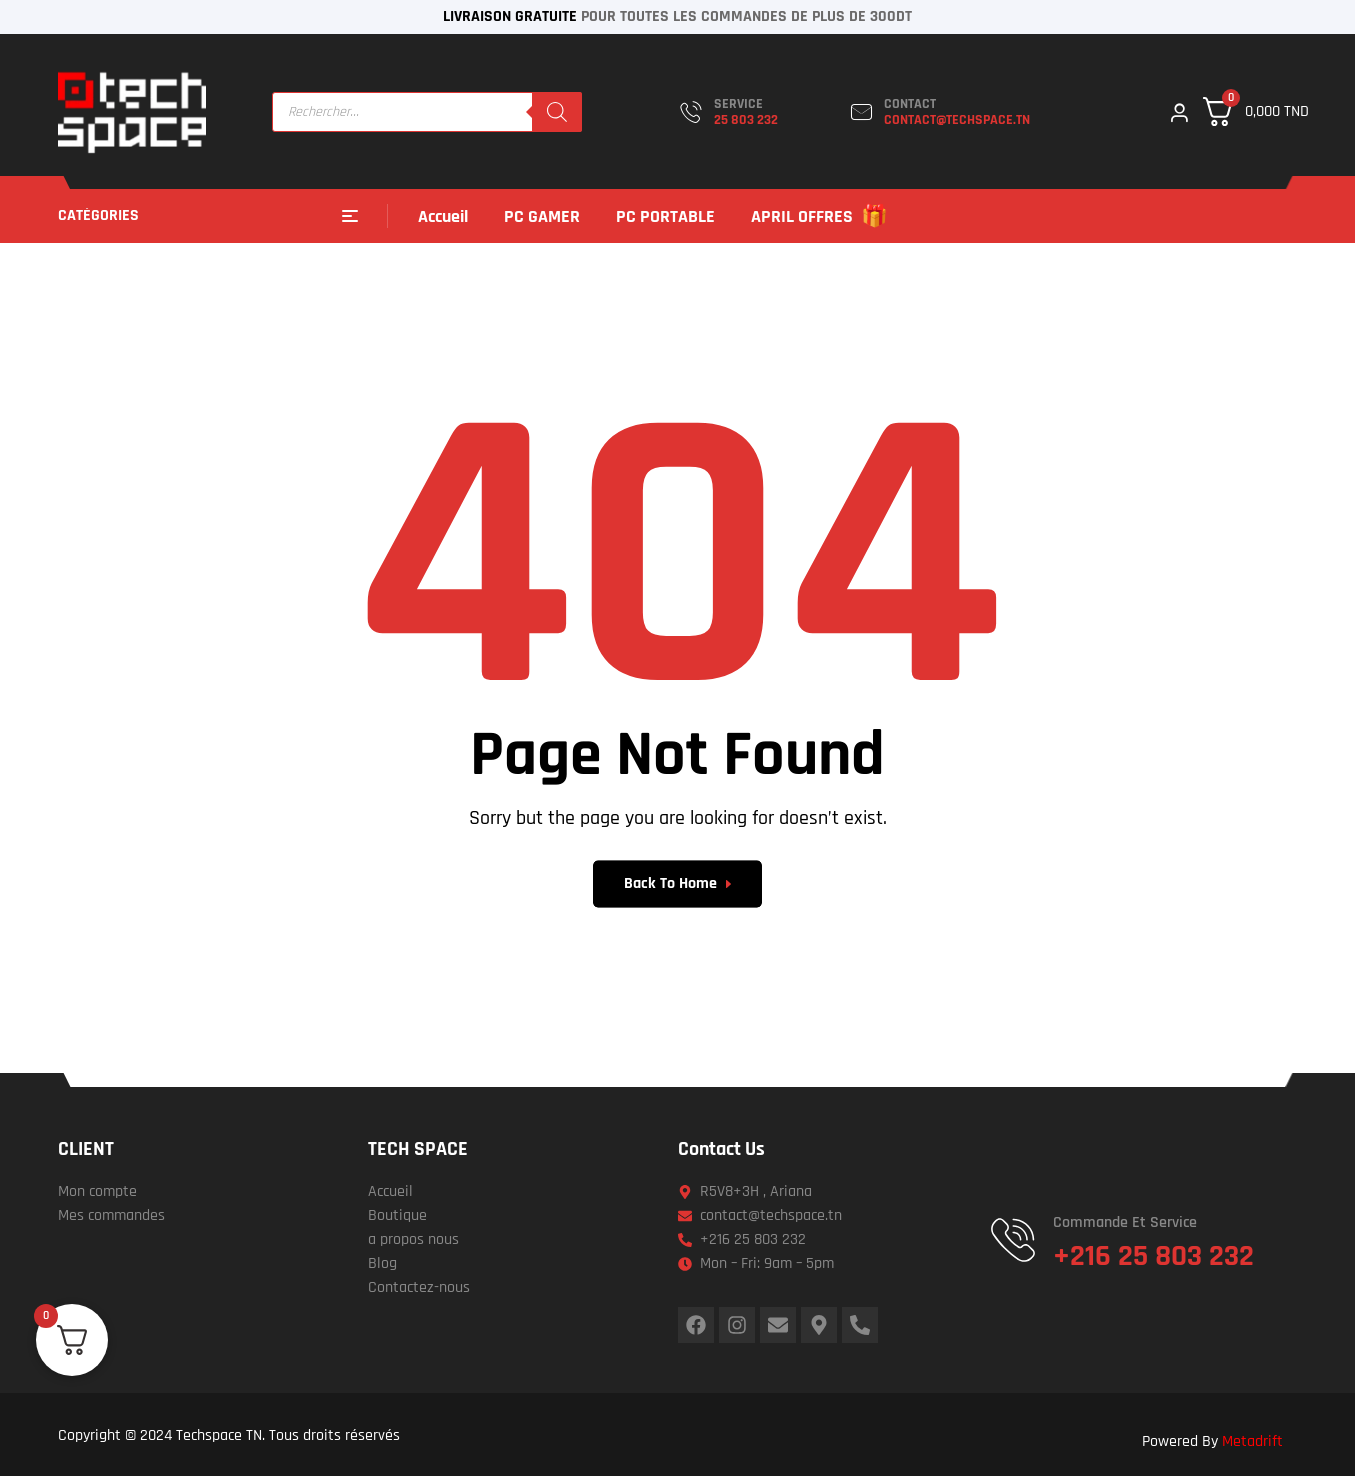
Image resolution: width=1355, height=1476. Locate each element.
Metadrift (1252, 1441)
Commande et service (1125, 1222)
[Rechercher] (557, 112)
